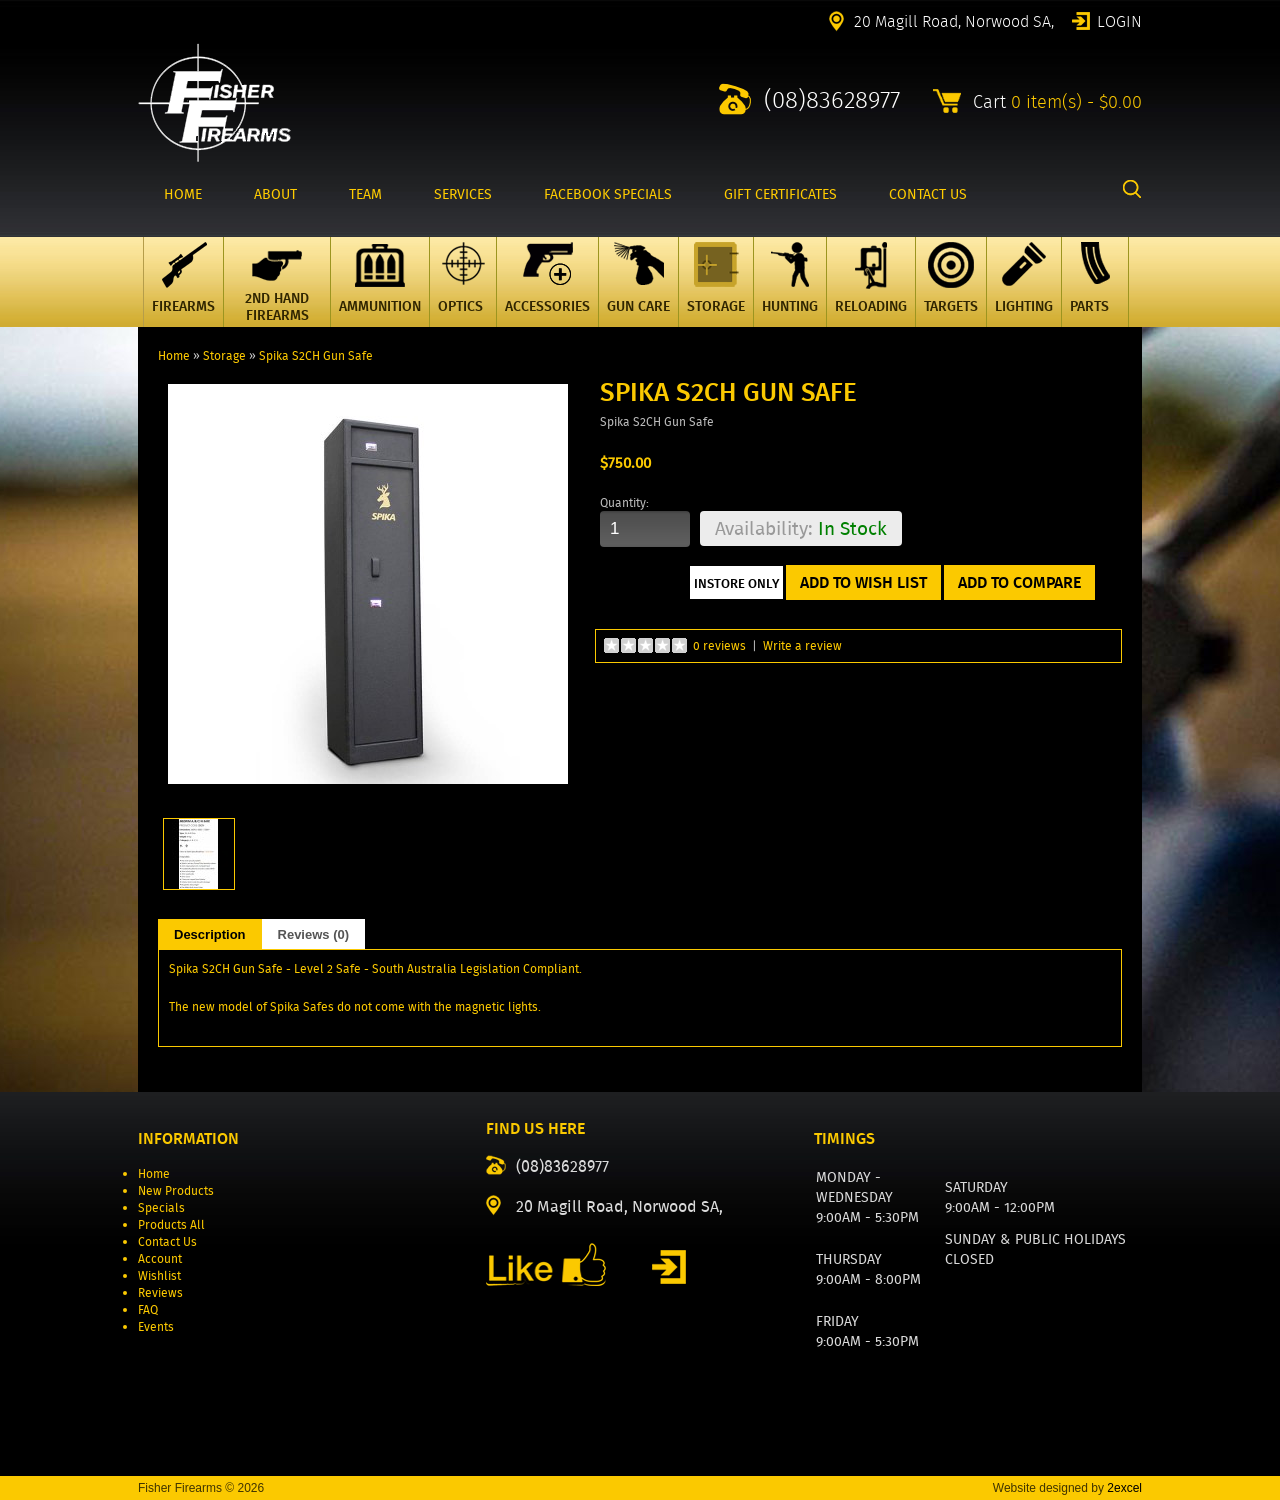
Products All (171, 1224)
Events (156, 1326)
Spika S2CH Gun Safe (316, 355)
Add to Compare (1019, 582)
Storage (224, 355)
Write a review (802, 645)
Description (210, 934)
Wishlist (159, 1275)
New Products (176, 1190)
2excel (1124, 1488)
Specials (161, 1207)
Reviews (160, 1292)
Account (160, 1258)
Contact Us (167, 1241)
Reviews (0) (314, 934)
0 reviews (719, 645)
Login (1119, 20)
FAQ (148, 1309)
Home (174, 355)
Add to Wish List (863, 582)
